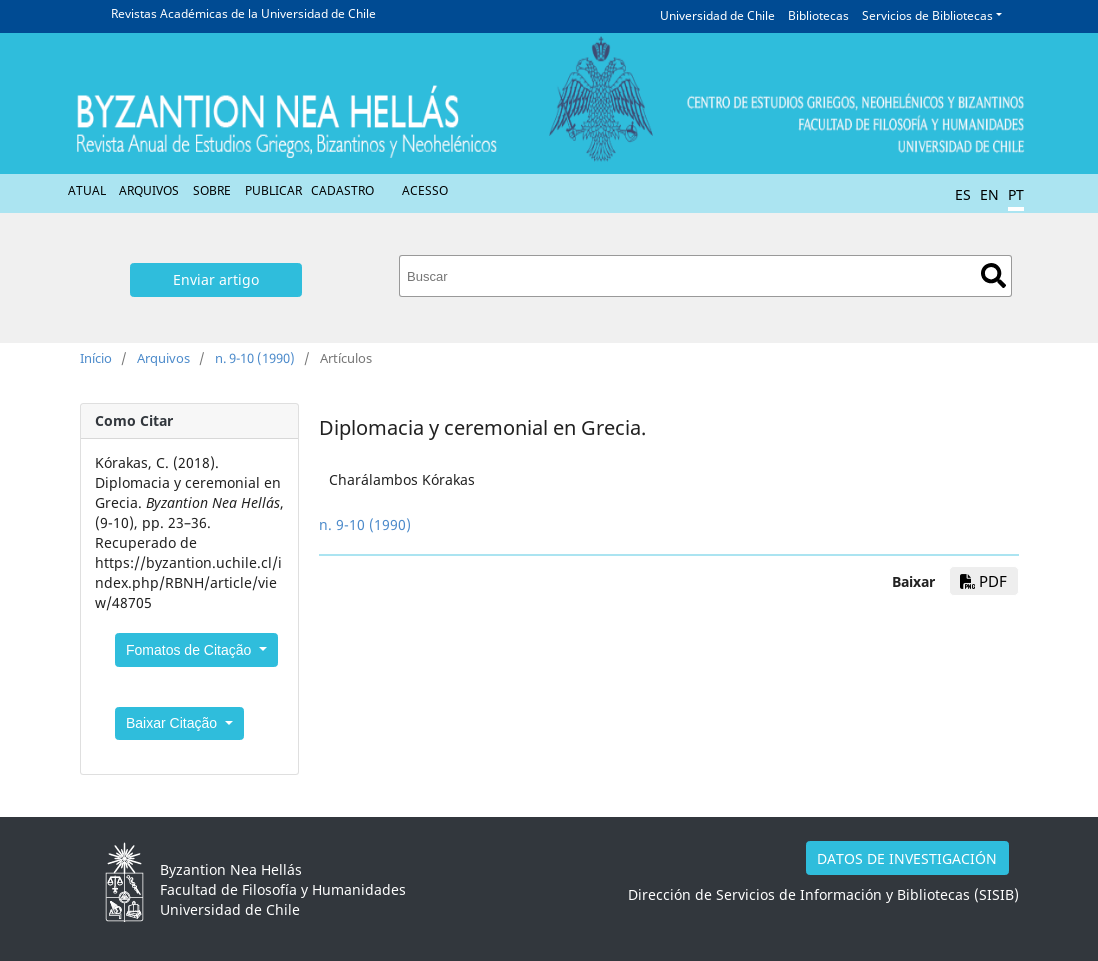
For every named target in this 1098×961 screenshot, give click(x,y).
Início (96, 358)
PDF (983, 581)
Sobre (212, 190)
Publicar (273, 190)
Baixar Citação (173, 723)
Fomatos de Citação (190, 650)
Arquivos (149, 190)
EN (989, 194)
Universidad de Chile (717, 15)
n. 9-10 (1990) (255, 358)
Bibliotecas (818, 15)
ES (963, 194)
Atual (87, 190)
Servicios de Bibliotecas (927, 15)
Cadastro (342, 190)
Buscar (993, 275)
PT (1016, 194)
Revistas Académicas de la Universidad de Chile (243, 13)
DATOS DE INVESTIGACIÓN (907, 858)
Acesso (425, 190)
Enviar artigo (216, 279)
